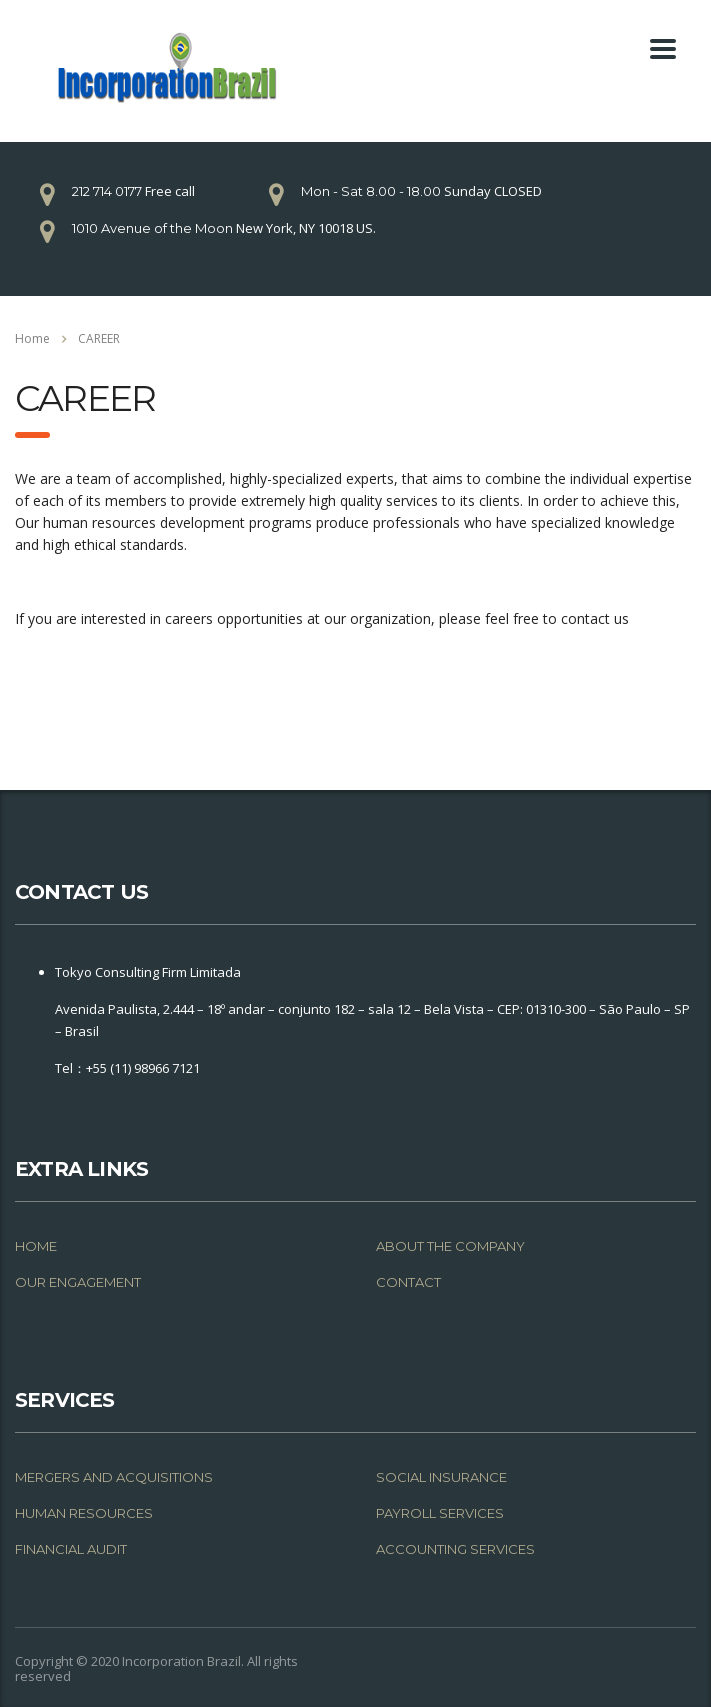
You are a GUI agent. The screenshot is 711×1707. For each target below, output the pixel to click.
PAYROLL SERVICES (440, 1513)
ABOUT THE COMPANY (450, 1246)
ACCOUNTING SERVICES (455, 1549)
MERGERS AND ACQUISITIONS (114, 1477)
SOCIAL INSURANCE (441, 1477)
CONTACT (408, 1282)
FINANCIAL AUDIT (71, 1549)
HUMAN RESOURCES (84, 1513)
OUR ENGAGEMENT (78, 1282)
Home (32, 338)
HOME (36, 1246)
